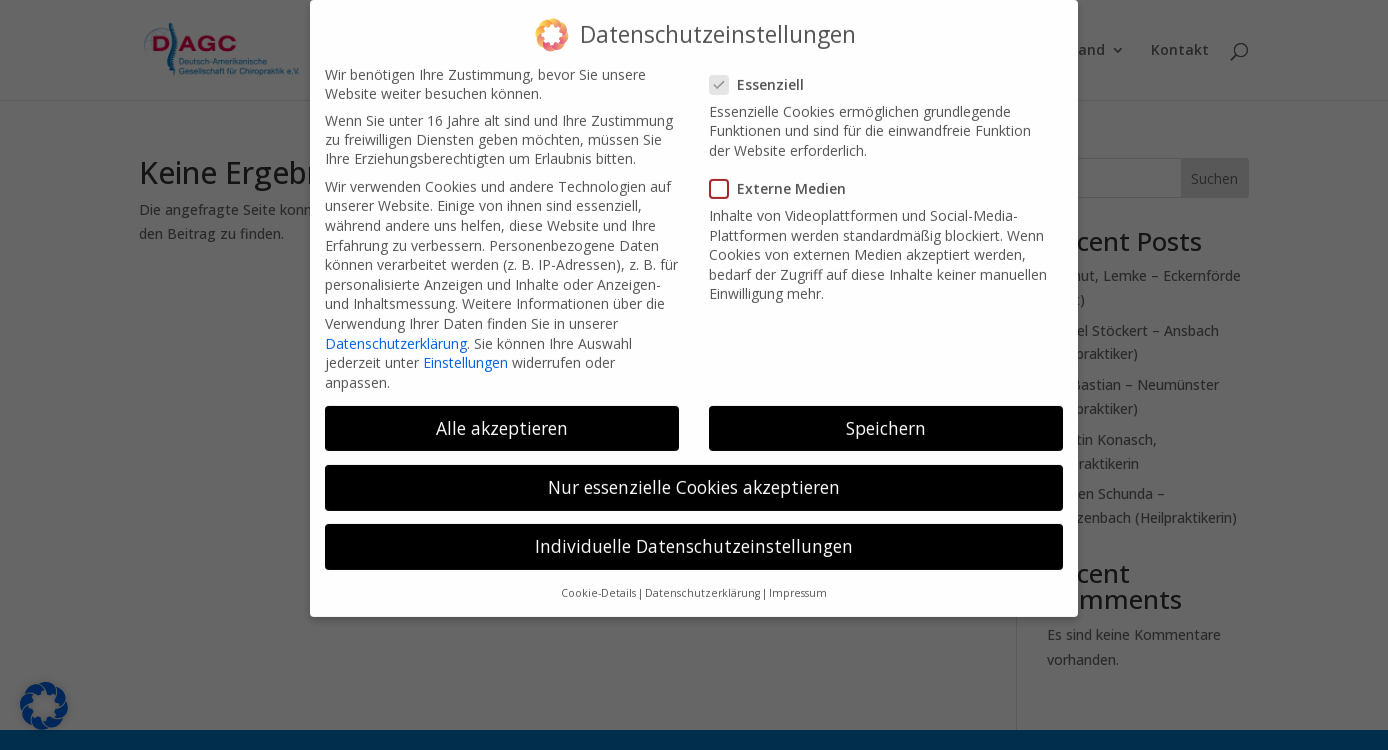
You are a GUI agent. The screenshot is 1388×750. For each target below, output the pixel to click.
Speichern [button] (886, 413)
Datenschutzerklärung (396, 327)
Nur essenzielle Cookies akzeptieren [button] (694, 472)
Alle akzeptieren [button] (502, 413)
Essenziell (765, 69)
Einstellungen (465, 347)
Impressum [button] (798, 578)
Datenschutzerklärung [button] (702, 578)
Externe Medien (786, 173)
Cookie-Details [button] (598, 578)
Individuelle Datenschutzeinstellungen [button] (694, 531)
